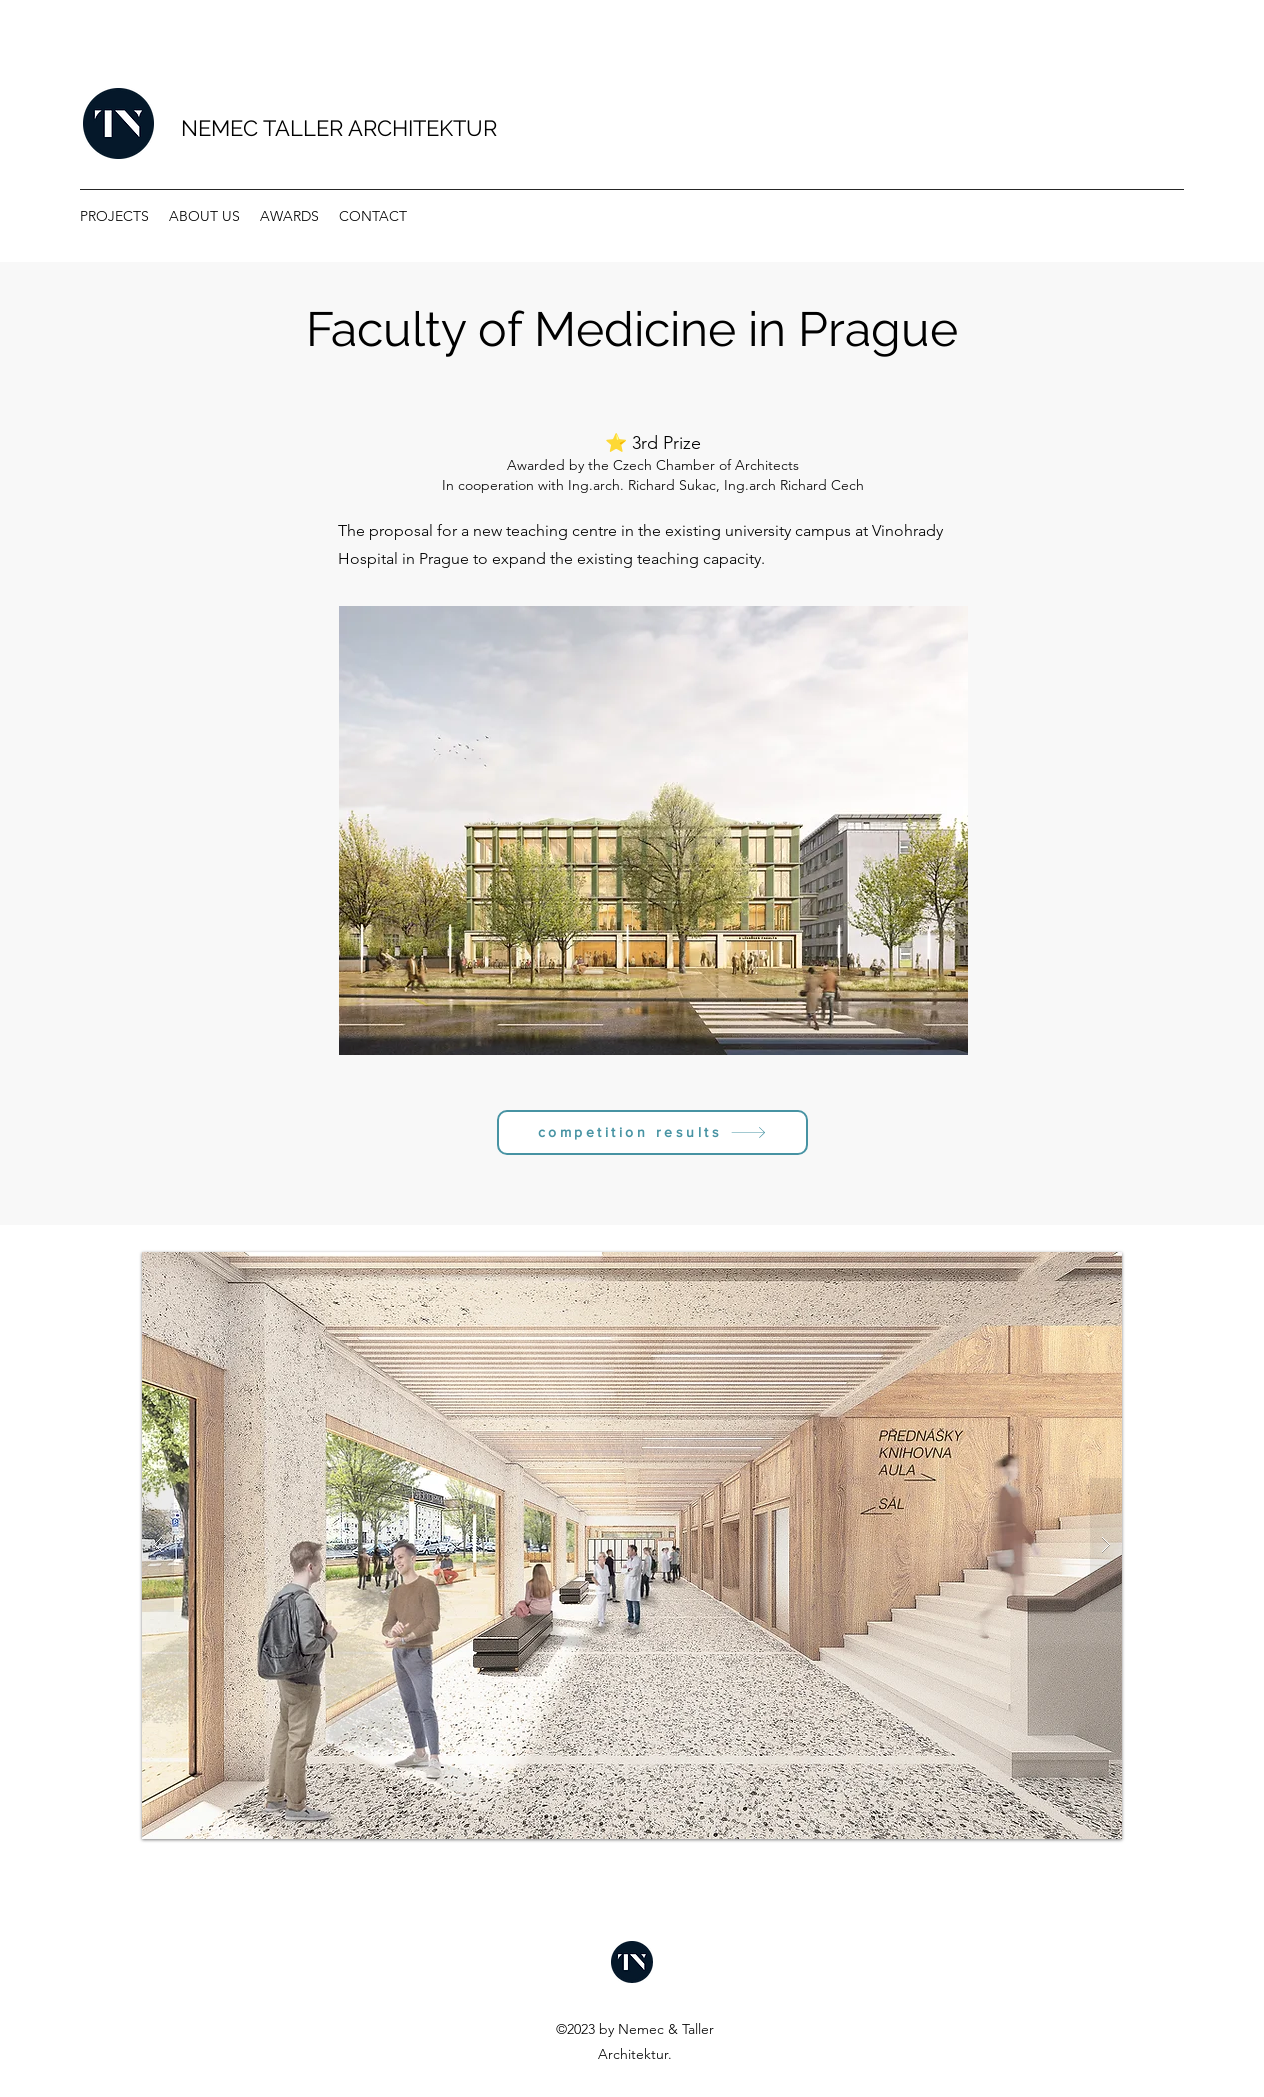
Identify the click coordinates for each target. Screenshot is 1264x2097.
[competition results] (652, 1132)
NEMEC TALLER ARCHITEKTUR (339, 128)
